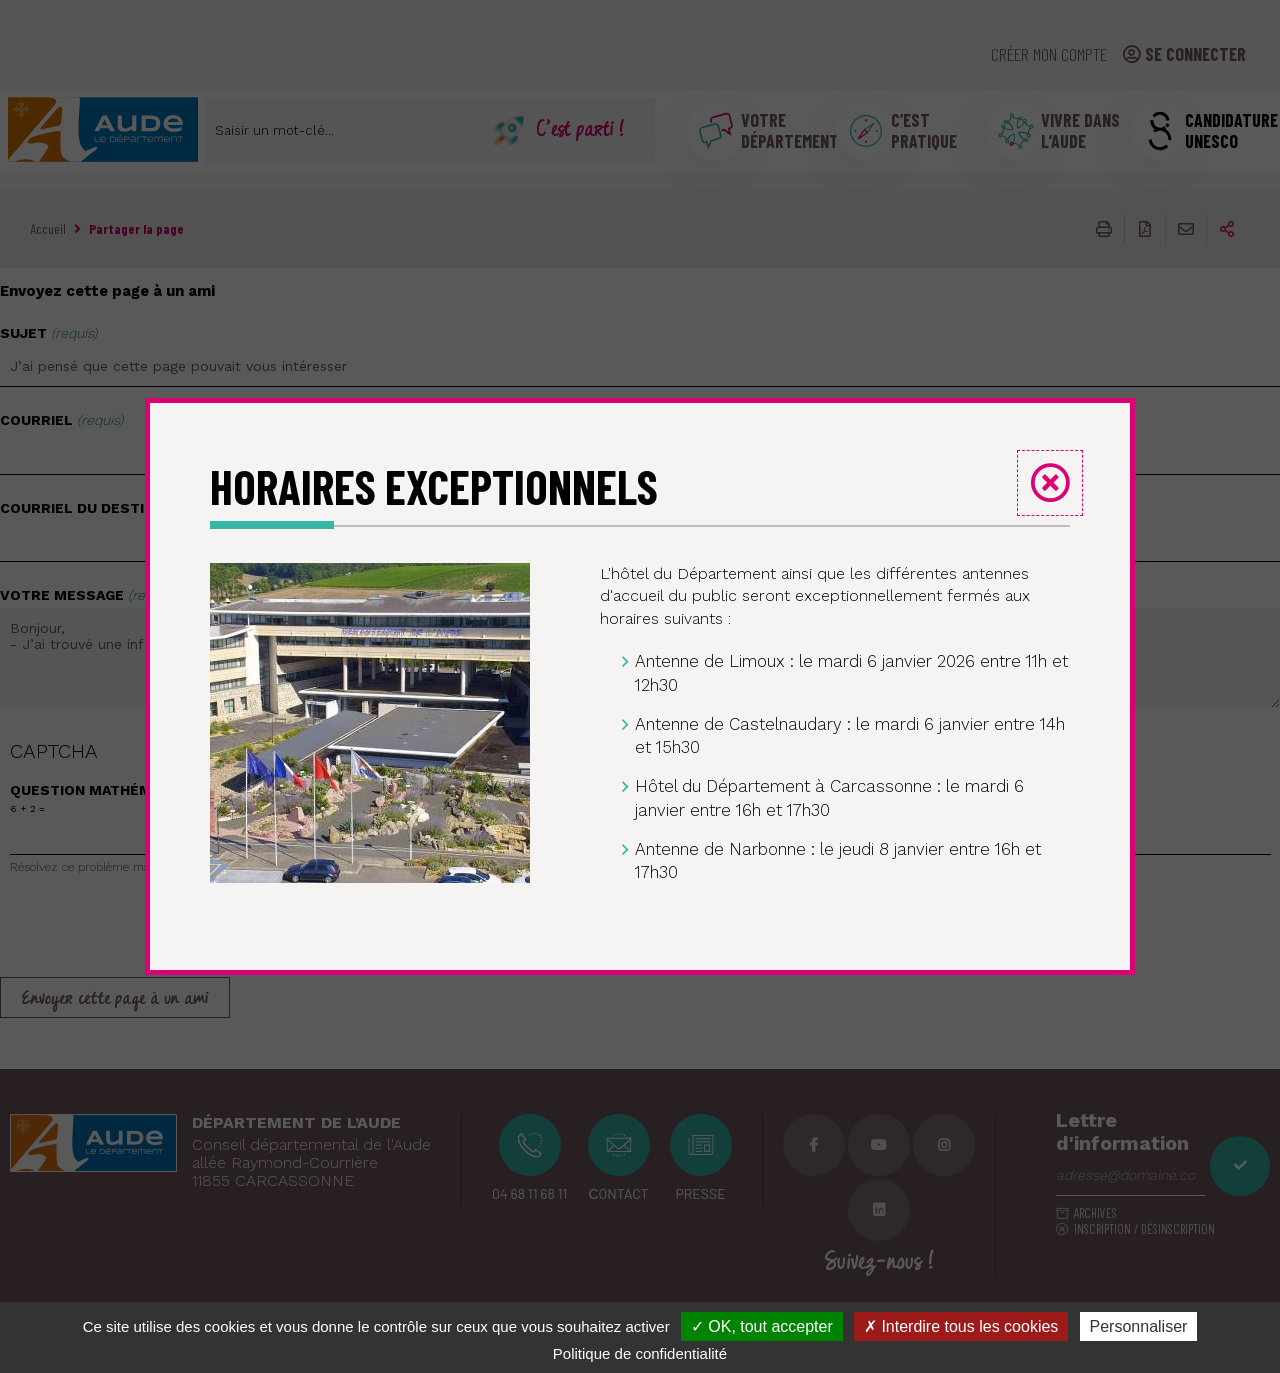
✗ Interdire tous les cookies (961, 1326)
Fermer (1050, 483)
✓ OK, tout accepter (762, 1326)
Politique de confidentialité (640, 1353)
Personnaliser (1139, 1326)
